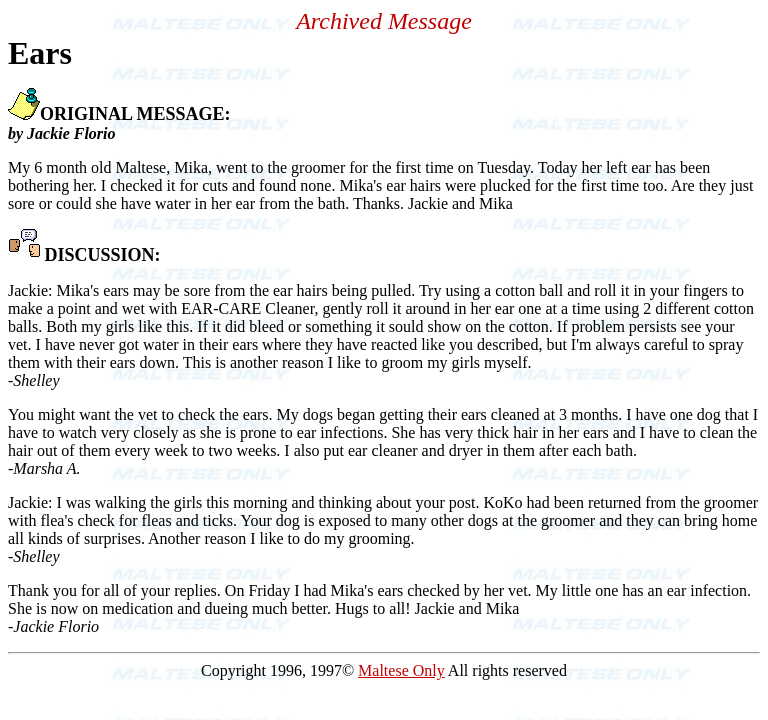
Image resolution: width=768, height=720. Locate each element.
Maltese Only (401, 670)
